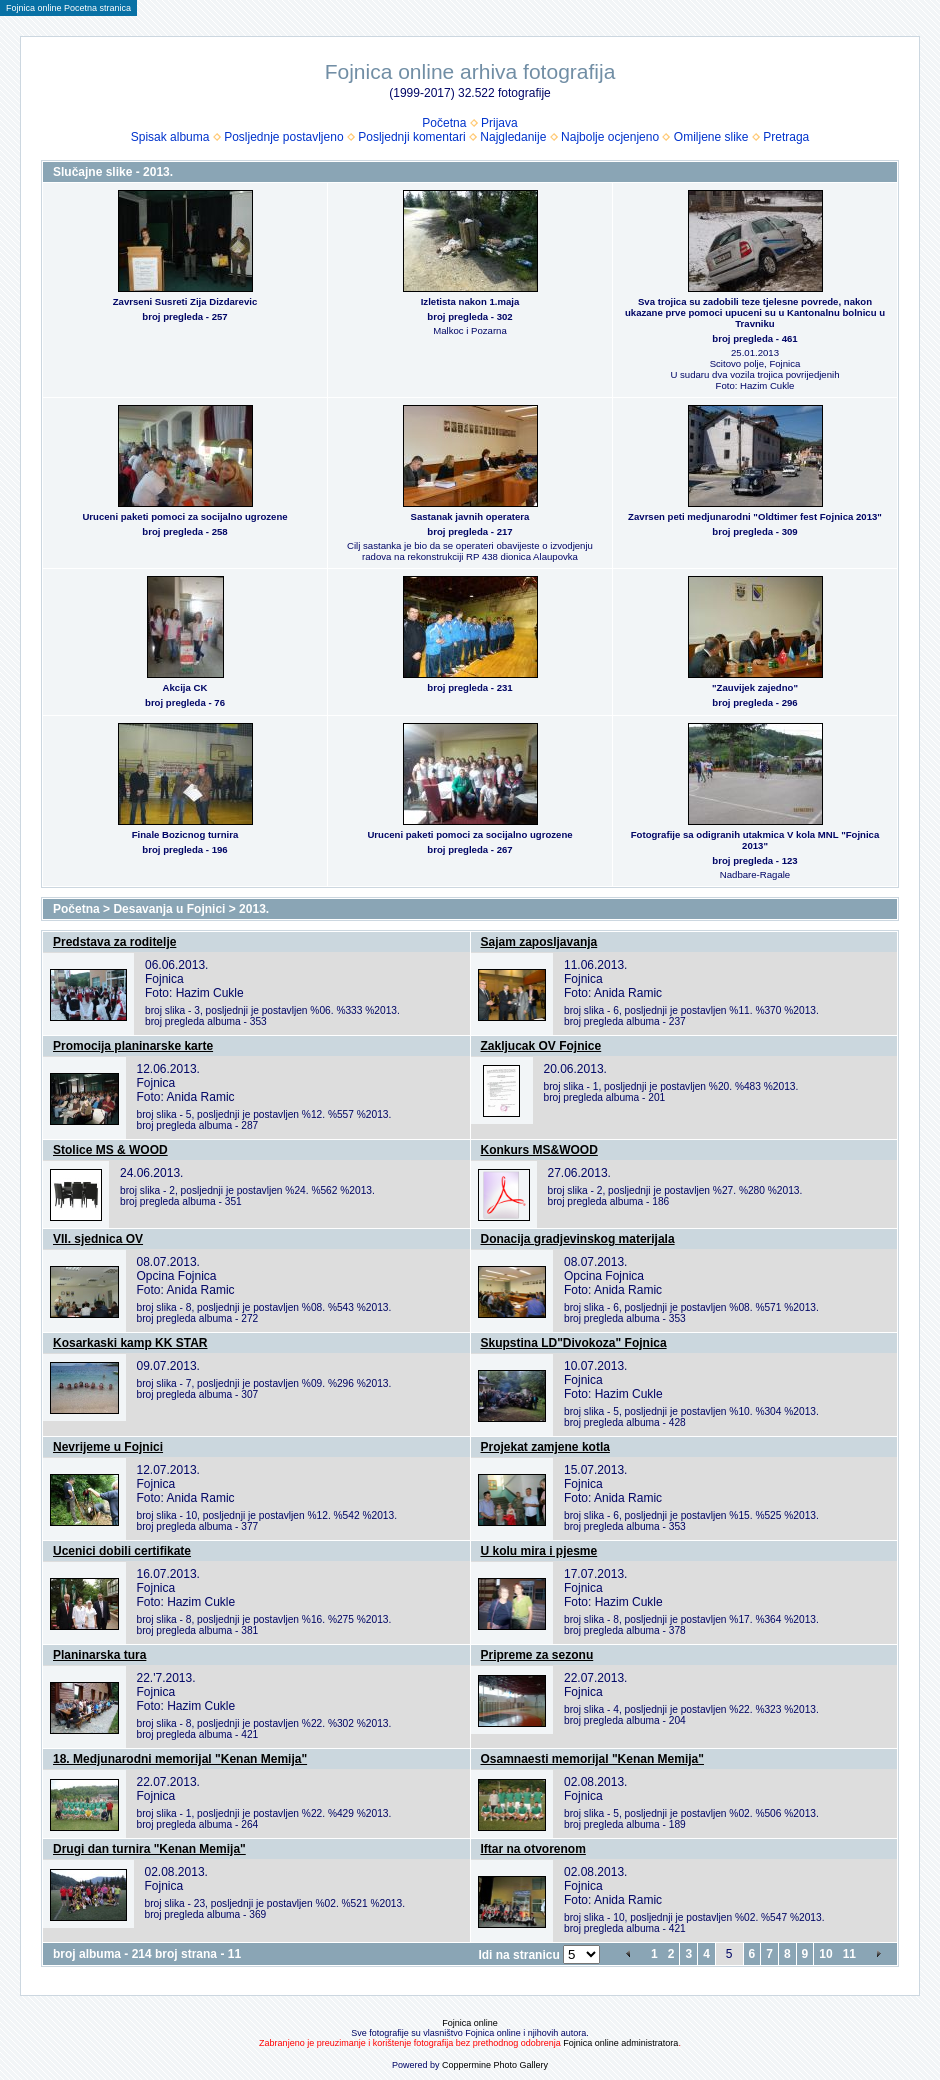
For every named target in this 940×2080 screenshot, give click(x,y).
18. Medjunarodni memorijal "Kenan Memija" (180, 1759)
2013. (254, 909)
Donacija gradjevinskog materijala (578, 1239)
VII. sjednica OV (98, 1239)
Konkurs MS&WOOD (539, 1150)
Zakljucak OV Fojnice (541, 1046)
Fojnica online (470, 2023)
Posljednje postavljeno (283, 137)
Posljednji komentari (411, 137)
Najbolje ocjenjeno (610, 137)
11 (849, 1954)
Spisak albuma (170, 137)
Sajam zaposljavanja (539, 942)
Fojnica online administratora (620, 2043)
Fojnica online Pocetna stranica (68, 8)
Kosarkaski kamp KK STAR (130, 1343)
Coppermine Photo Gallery (495, 2065)
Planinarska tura (99, 1655)
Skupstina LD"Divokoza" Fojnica (574, 1343)
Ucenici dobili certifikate (122, 1551)
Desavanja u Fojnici (169, 909)
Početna (444, 123)
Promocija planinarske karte (133, 1046)
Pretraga (786, 137)
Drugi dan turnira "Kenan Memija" (149, 1849)
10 (825, 1954)
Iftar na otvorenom (533, 1849)
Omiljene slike (711, 137)
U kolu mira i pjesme (539, 1551)
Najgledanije (513, 137)
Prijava (499, 123)
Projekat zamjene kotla (545, 1447)
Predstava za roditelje (114, 942)
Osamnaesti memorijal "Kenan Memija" (592, 1759)
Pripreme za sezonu (537, 1655)
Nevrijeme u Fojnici (108, 1447)
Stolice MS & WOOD (110, 1150)
